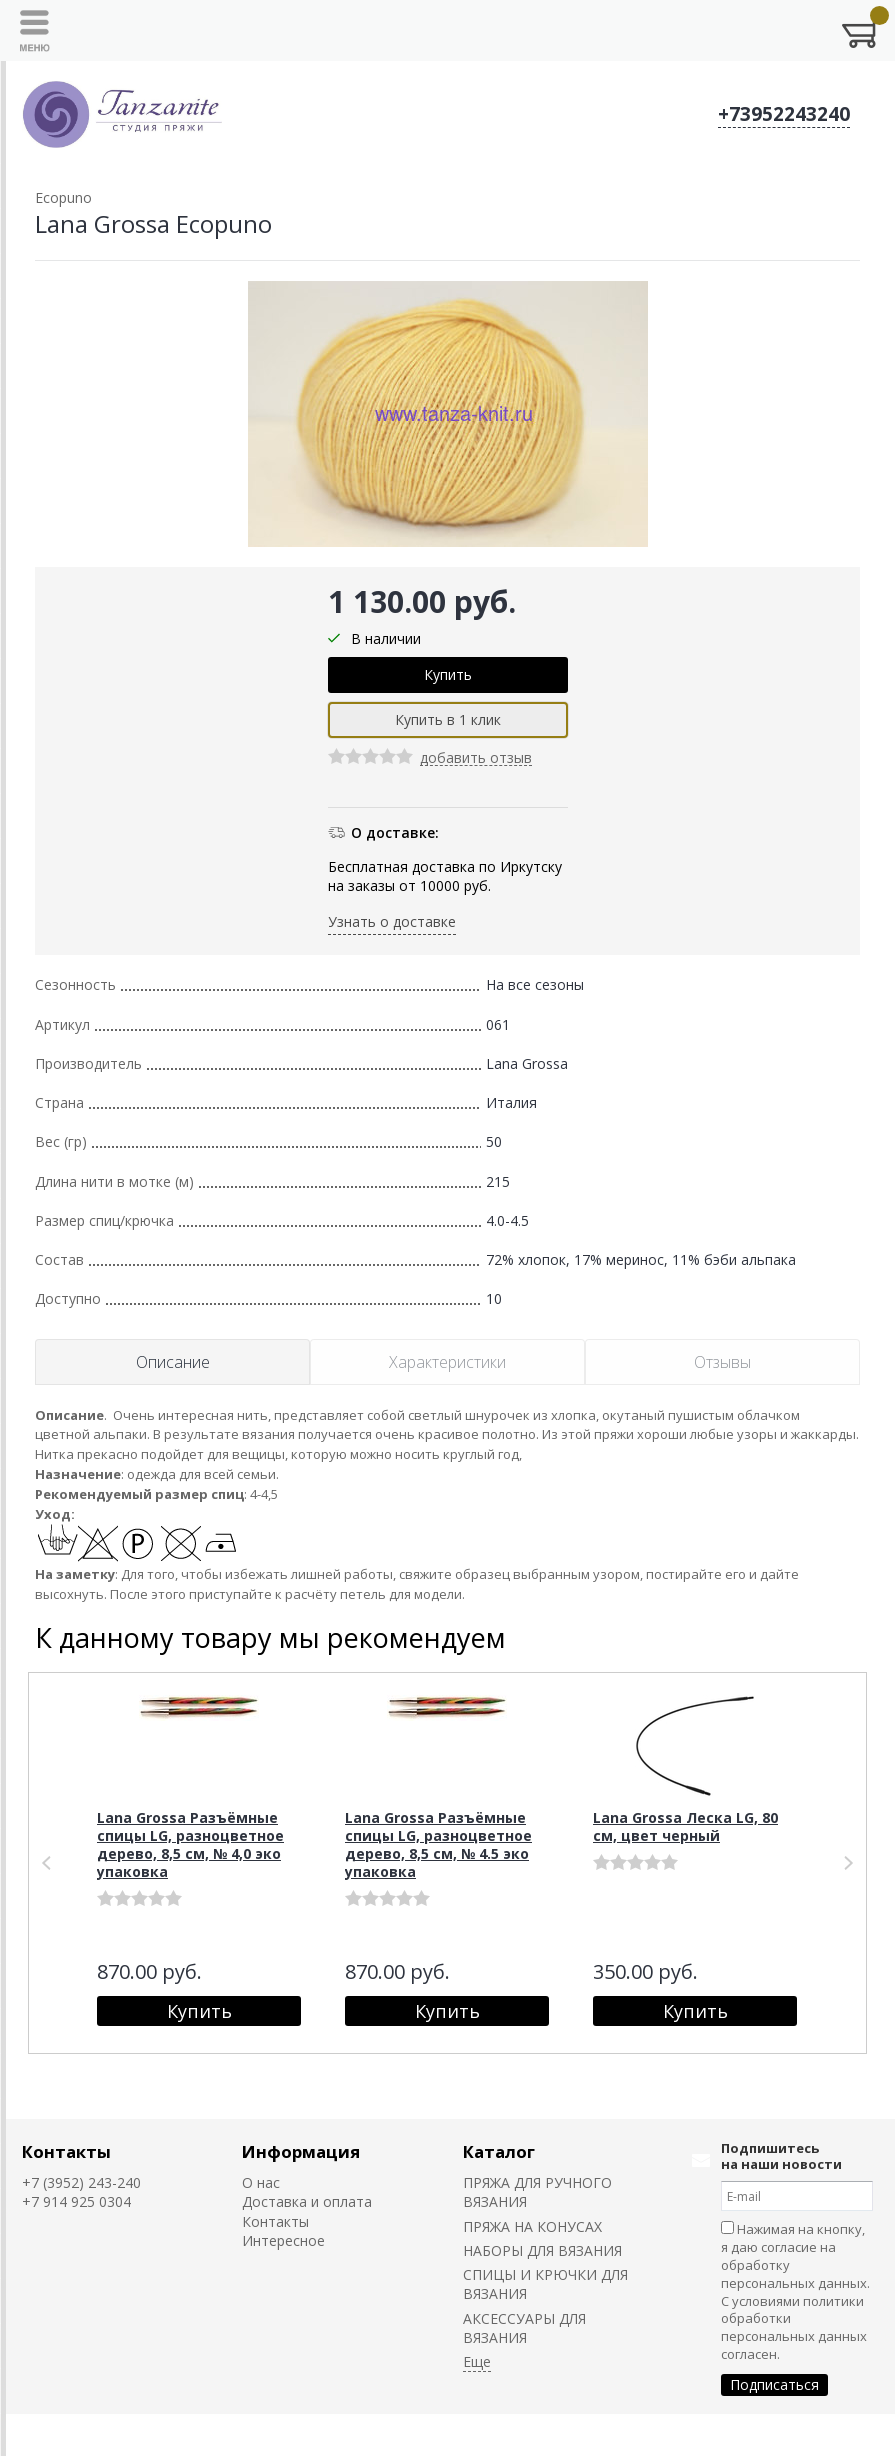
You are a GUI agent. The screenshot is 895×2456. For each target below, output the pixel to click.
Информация (301, 2151)
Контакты (66, 2151)
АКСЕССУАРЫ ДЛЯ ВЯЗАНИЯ (524, 2328)
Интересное (283, 2240)
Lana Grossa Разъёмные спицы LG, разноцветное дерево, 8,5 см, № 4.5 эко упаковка (438, 1844)
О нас (261, 2182)
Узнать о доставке (392, 921)
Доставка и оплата (307, 2201)
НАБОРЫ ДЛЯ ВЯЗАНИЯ (542, 2250)
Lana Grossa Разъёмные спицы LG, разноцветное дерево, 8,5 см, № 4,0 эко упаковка (190, 1844)
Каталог (499, 2151)
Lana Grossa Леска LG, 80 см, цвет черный (685, 1826)
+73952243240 (784, 114)
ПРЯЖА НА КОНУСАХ (532, 2226)
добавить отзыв (476, 758)
